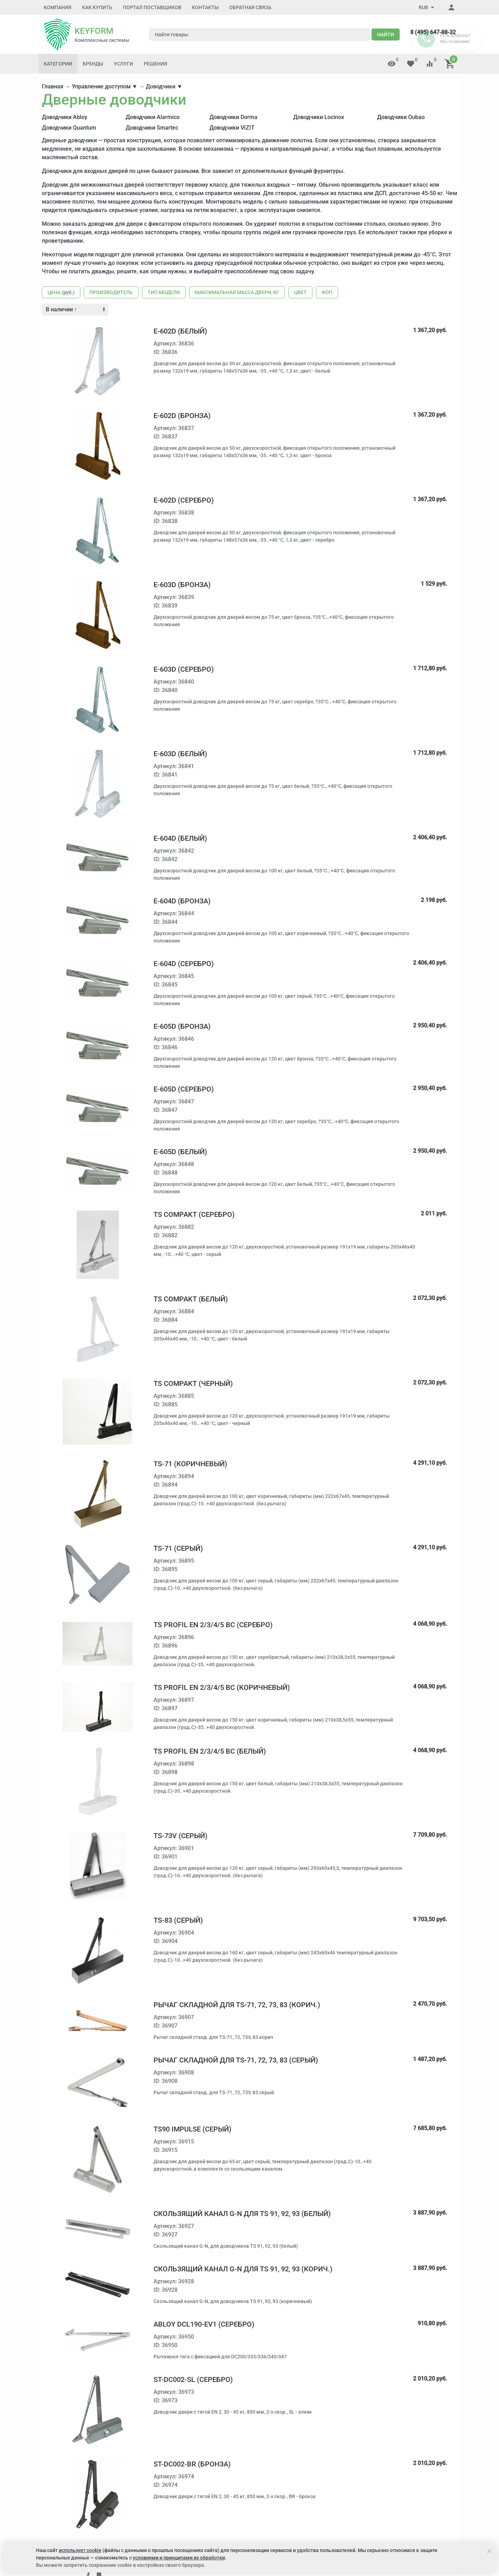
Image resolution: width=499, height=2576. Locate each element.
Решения (155, 64)
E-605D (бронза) (182, 1026)
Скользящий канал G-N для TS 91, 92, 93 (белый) (242, 2213)
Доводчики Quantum (69, 127)
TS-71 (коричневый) (190, 1464)
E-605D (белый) (180, 1151)
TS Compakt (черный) (193, 1383)
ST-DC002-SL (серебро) (193, 2379)
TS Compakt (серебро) (194, 1214)
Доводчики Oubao (401, 117)
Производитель (111, 292)
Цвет (300, 292)
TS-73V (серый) (180, 1835)
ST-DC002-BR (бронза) (192, 2464)
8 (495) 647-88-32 (433, 32)
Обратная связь (250, 7)
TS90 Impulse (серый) (192, 2129)
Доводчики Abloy (64, 117)
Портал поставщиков (152, 7)
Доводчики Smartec (152, 127)
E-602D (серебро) (184, 500)
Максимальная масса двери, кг (237, 292)
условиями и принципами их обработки (179, 2558)
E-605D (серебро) (184, 1089)
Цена (61, 292)
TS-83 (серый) (178, 1920)
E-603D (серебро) (184, 669)
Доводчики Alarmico (153, 117)
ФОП (327, 292)
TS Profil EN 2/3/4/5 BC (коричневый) (222, 1687)
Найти (385, 34)
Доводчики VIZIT (232, 127)
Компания (57, 7)
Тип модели (164, 292)
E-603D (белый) (180, 753)
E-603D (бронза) (182, 584)
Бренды (93, 64)
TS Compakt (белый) (191, 1299)
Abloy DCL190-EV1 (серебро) (204, 2324)
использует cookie (80, 2550)
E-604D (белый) (180, 838)
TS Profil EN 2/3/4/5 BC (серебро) (213, 1624)
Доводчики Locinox (318, 117)
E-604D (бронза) (182, 901)
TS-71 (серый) (178, 1548)
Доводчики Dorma (233, 117)
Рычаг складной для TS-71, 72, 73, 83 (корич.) (237, 2005)
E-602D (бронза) (182, 415)
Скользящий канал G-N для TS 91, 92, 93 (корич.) (243, 2269)
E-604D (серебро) (184, 963)
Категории (58, 64)
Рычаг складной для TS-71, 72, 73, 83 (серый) (236, 2060)
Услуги (123, 64)
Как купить (97, 7)
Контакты (205, 7)
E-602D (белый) (180, 331)
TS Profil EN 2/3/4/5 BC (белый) (210, 1751)
